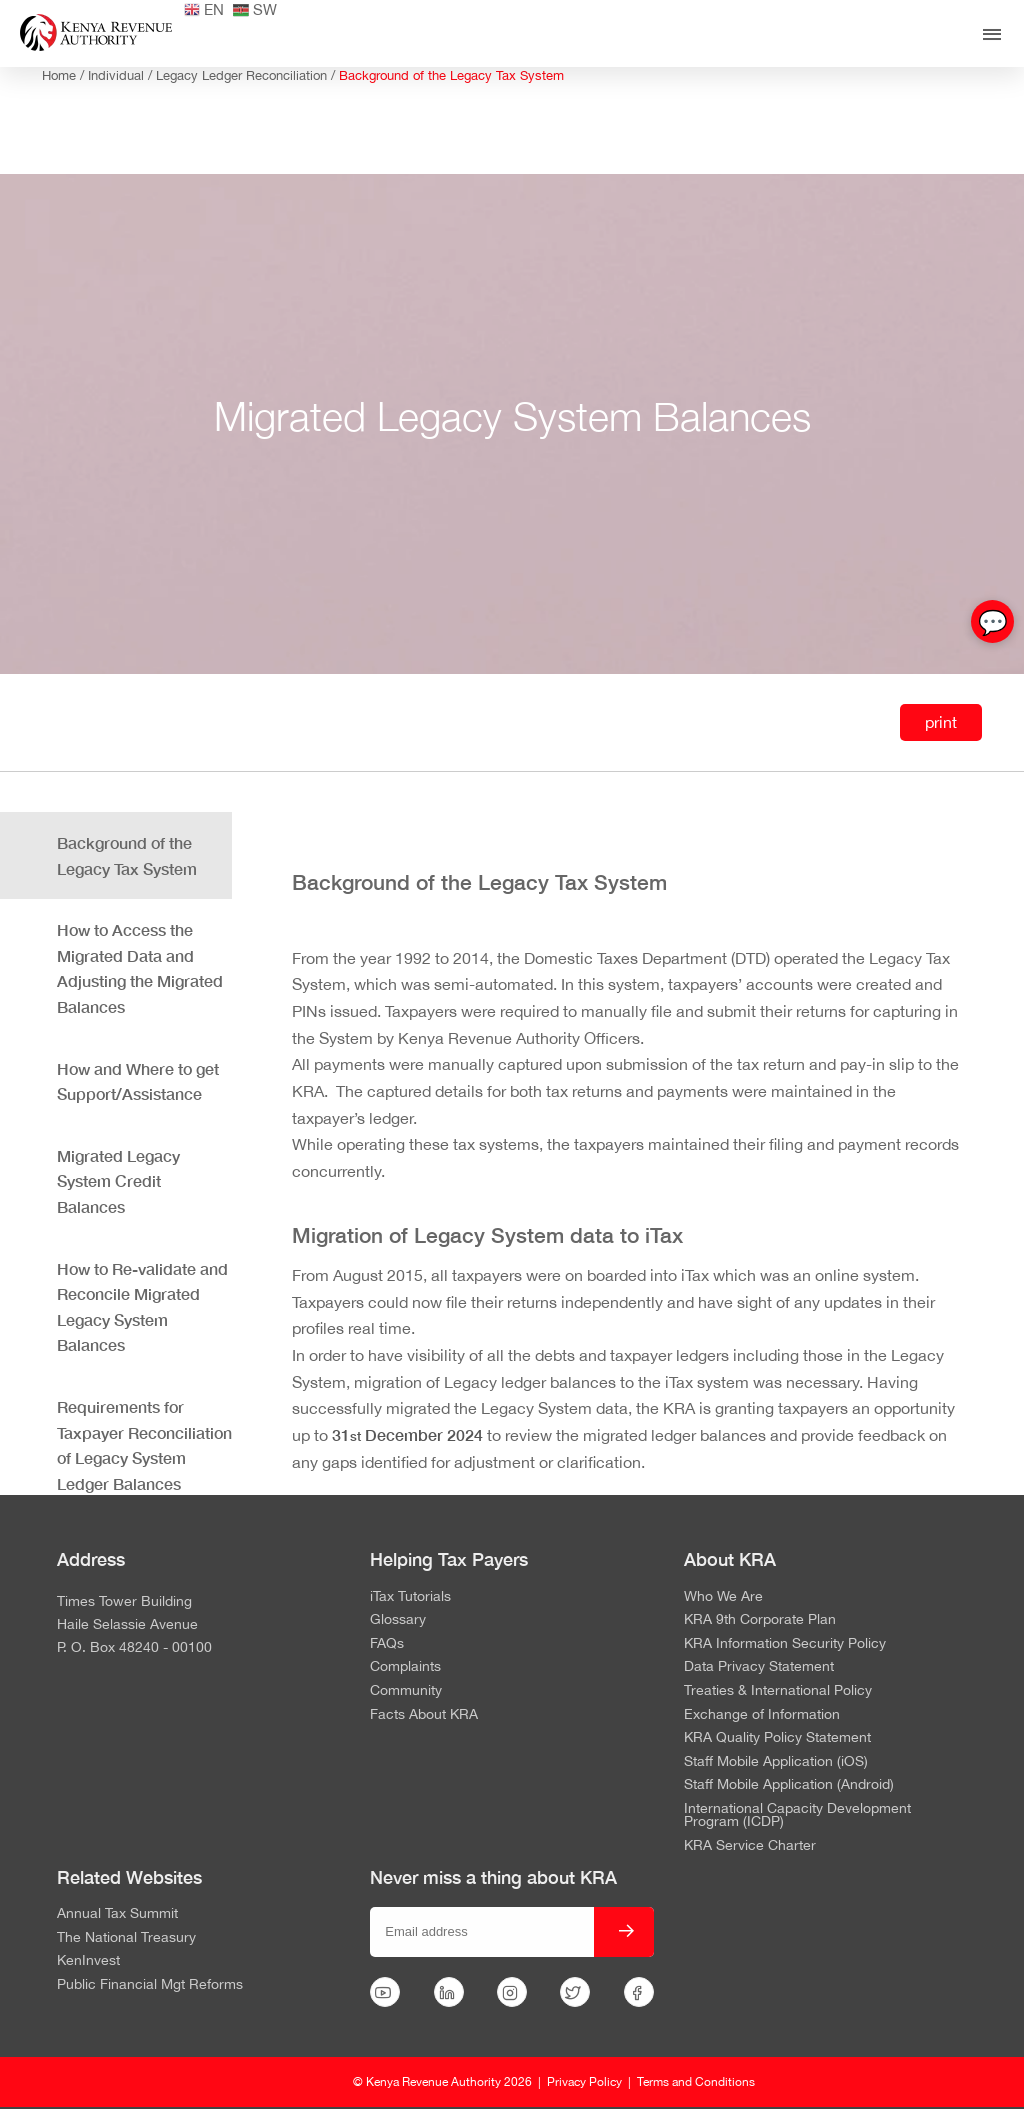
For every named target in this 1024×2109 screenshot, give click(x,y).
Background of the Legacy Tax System (451, 75)
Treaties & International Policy (778, 1691)
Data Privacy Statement (759, 1667)
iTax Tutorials (410, 1597)
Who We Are (723, 1597)
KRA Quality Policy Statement (777, 1738)
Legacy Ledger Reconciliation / (247, 75)
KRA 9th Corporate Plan (760, 1620)
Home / (65, 75)
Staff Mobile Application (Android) (789, 1785)
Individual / (122, 75)
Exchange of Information (762, 1715)
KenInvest (88, 1961)
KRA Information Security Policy (785, 1644)
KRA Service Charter (750, 1846)
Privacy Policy (584, 2082)
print (941, 722)
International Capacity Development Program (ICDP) (797, 1815)
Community (406, 1691)
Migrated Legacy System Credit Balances (118, 1181)
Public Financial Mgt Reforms (150, 1985)
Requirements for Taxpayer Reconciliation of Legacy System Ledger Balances (144, 1445)
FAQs (387, 1644)
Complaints (405, 1667)
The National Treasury (126, 1938)
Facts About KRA (424, 1715)
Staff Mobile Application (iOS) (776, 1762)
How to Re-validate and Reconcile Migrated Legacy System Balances (142, 1307)
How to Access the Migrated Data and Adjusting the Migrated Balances (140, 968)
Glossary (398, 1620)
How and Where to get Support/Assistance (138, 1081)
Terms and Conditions (696, 2082)
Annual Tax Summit (117, 1914)
